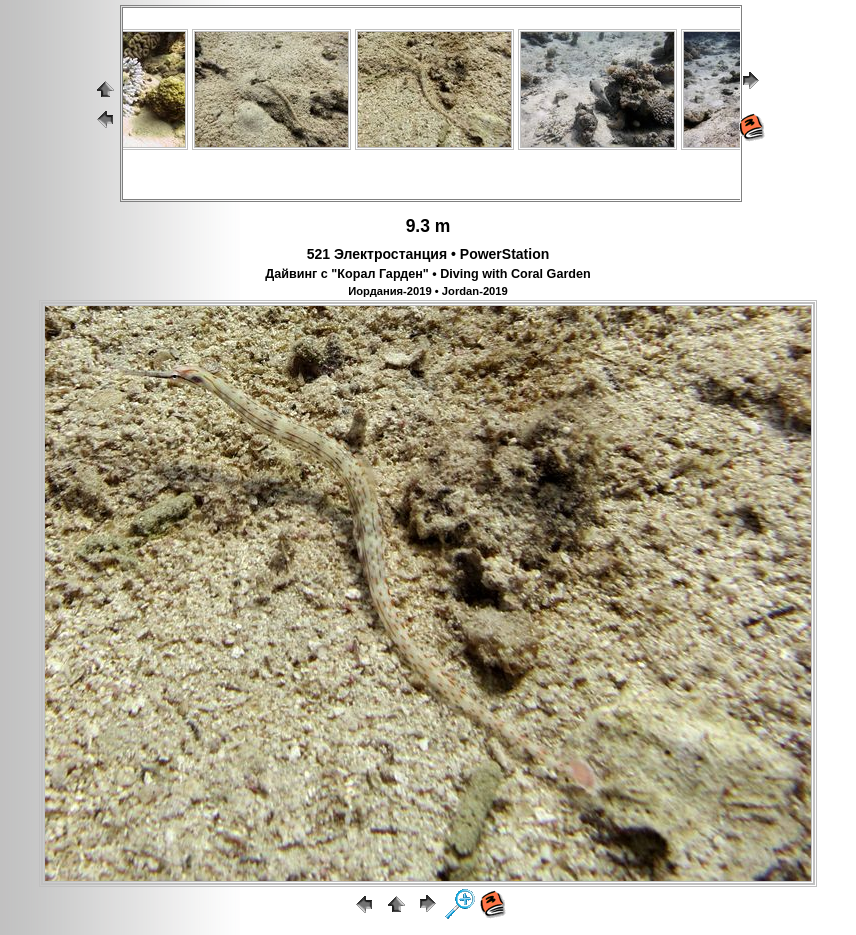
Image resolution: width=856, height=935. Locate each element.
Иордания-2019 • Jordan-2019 (428, 291)
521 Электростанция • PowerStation (428, 254)
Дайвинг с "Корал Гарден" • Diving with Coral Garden (427, 274)
